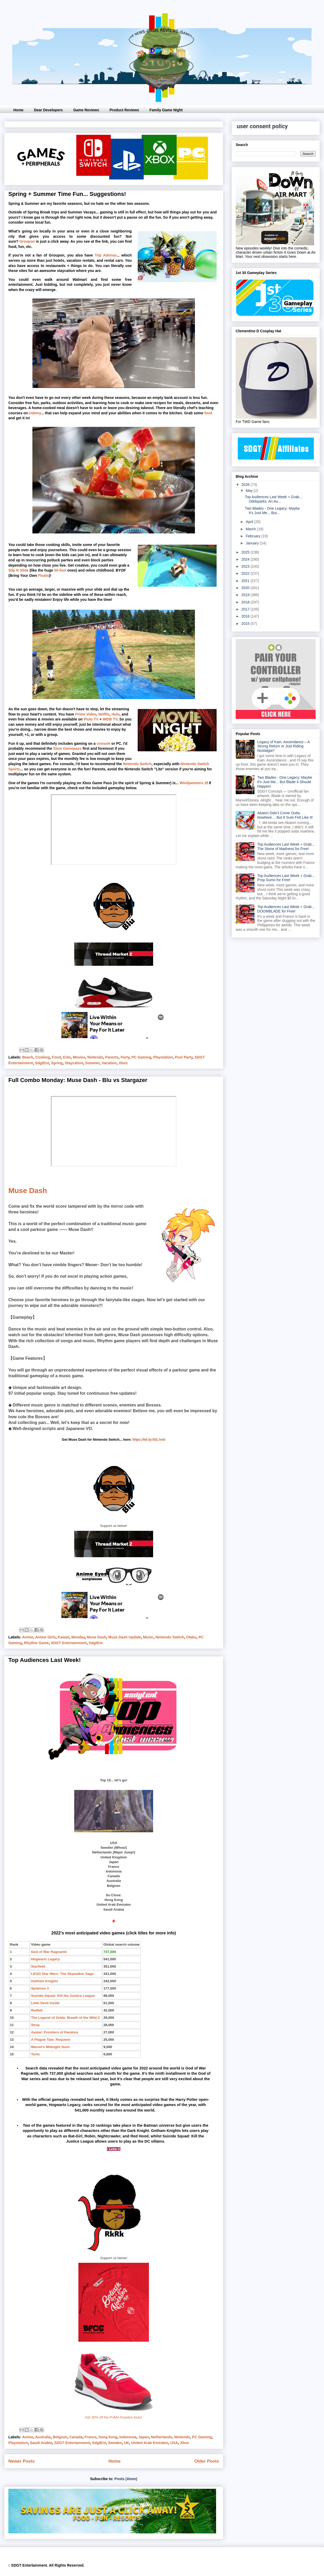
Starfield (38, 1966)
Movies (79, 1057)
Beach (27, 1057)
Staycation (74, 1063)
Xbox (123, 1063)
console (104, 743)
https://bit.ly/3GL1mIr (148, 1439)
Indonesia (127, 2437)
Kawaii (63, 1637)
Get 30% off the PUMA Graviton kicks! (113, 2417)
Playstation (163, 1057)
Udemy (35, 413)
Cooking (42, 1057)
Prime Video (85, 714)
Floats (43, 575)
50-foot (60, 570)
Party (124, 1057)
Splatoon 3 (40, 1988)
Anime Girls (45, 1637)
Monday (78, 1637)
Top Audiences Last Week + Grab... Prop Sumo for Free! (286, 878)
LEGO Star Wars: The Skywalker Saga (62, 1974)
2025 (246, 552)
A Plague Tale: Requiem (50, 2040)
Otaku (191, 1637)
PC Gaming (141, 1057)
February (253, 536)
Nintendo (95, 1057)
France (91, 2437)
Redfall (37, 2010)
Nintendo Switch (137, 764)
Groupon (27, 241)
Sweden (115, 2443)
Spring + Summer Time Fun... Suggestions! (67, 194)
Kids (67, 1057)
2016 (246, 616)
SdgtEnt (42, 1063)
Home (18, 110)
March (251, 529)
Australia (43, 2437)
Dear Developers (48, 110)
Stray (35, 2025)
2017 (246, 609)
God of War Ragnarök (49, 1952)
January (253, 543)
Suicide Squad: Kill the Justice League (63, 1996)
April (250, 522)
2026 (246, 484)
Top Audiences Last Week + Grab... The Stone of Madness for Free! (286, 846)
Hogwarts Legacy (45, 1959)
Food (56, 1057)
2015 (246, 623)
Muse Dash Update (124, 1637)
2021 (246, 581)
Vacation (109, 1063)
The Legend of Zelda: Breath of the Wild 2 (65, 2018)
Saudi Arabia (41, 2443)
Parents (111, 1057)
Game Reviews (86, 110)
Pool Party (184, 1057)
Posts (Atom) (125, 2479)
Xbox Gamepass (67, 748)
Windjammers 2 (193, 783)
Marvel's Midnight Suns (50, 2047)
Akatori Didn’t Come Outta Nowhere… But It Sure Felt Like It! (285, 815)
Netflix (103, 714)
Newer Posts (21, 2461)
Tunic (35, 2054)
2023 (246, 566)
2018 (246, 602)
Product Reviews (124, 110)
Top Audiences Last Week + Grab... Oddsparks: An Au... (273, 499)
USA (174, 2443)
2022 (246, 573)
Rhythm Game (36, 1643)
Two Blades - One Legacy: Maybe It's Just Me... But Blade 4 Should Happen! (284, 781)
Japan (143, 2437)
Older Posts (206, 2461)
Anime (27, 1637)
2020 (246, 588)
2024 (246, 559)
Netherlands (161, 2437)
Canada (76, 2437)
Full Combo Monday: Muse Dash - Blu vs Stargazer (77, 1080)
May (249, 491)
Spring (56, 1063)
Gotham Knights (44, 1981)
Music (148, 1637)
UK (126, 2443)
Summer (92, 1063)
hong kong (108, 2437)
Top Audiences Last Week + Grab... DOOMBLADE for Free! (286, 909)
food (208, 413)
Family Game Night (166, 110)
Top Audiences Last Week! (44, 1660)
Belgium (60, 2437)
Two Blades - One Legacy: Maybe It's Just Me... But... (272, 510)
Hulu (116, 714)
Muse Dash (27, 1191)
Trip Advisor (105, 255)
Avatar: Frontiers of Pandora (54, 2032)
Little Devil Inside (45, 2003)
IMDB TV (110, 719)
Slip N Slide (18, 570)
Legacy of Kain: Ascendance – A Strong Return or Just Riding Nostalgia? (283, 746)
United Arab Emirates (149, 2443)
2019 (246, 595)
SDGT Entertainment (69, 1643)
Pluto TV (91, 719)
